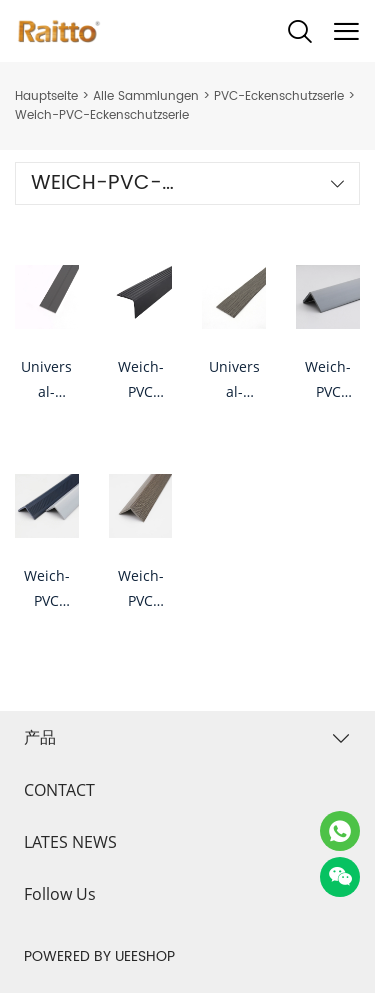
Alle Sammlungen (146, 96)
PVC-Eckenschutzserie (279, 96)
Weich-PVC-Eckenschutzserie (102, 115)
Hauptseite (46, 96)
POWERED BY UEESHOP (99, 956)
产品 (40, 737)
